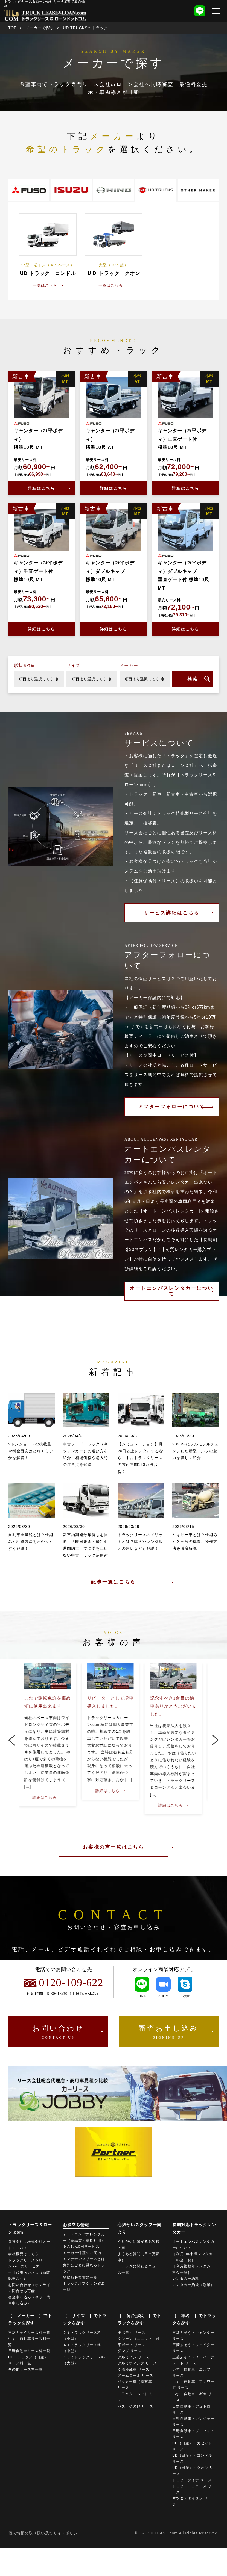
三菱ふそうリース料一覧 (29, 2334)
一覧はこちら (45, 285)
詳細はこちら (41, 488)
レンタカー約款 (185, 2280)
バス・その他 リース (135, 2407)
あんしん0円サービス (81, 2248)
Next (215, 1740)
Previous (11, 1740)
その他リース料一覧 (25, 2371)
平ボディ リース (131, 2334)
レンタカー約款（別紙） (193, 2286)
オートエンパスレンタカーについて (172, 1291)
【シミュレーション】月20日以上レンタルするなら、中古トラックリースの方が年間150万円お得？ (140, 1458)
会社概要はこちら (23, 2255)
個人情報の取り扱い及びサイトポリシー (45, 2534)
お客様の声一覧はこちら (113, 1847)
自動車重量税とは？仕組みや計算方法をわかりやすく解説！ (30, 1542)
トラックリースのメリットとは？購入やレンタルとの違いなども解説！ (140, 1542)
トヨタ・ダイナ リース (192, 2481)
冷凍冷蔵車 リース (133, 2371)
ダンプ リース (130, 2352)
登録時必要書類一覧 (80, 2279)
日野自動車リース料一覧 (29, 2352)
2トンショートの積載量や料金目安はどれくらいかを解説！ (30, 1451)
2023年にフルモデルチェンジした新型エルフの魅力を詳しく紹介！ (195, 1451)
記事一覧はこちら (113, 1582)
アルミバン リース (133, 2358)
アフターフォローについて (171, 1107)
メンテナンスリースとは (84, 2260)
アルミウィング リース (137, 2365)
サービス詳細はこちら (172, 912)
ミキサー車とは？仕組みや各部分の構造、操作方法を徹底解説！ (194, 1542)
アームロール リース (135, 2377)
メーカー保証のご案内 (82, 2254)
